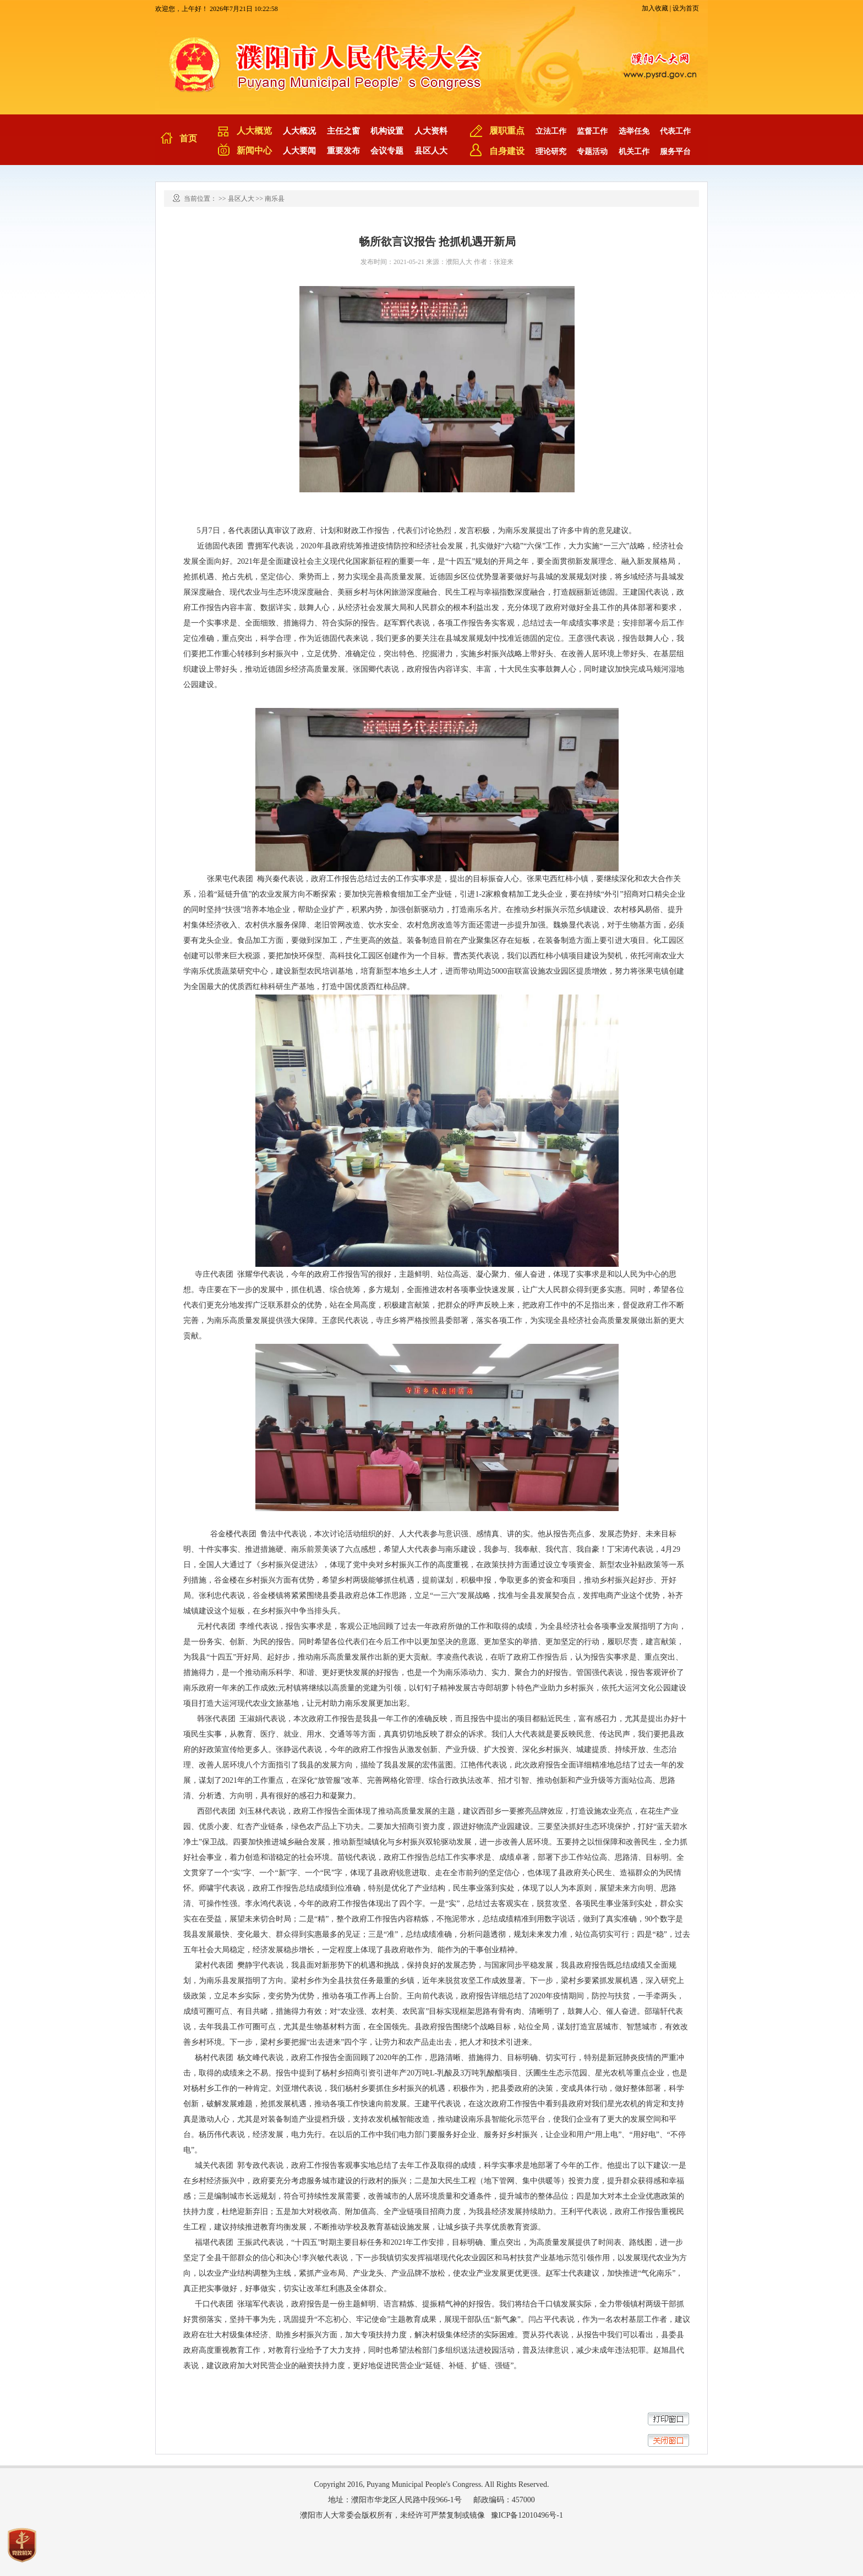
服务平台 (675, 151)
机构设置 (386, 131)
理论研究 (551, 151)
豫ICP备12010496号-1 (527, 2515)
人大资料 (430, 131)
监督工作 (592, 131)
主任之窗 (343, 131)
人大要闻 (299, 150)
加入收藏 (655, 8)
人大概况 (299, 131)
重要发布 (343, 150)
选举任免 (634, 131)
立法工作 (551, 131)
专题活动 (592, 151)
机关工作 (634, 151)
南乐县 (275, 198)
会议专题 (386, 150)
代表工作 (675, 131)
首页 (188, 138)
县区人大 (430, 150)
